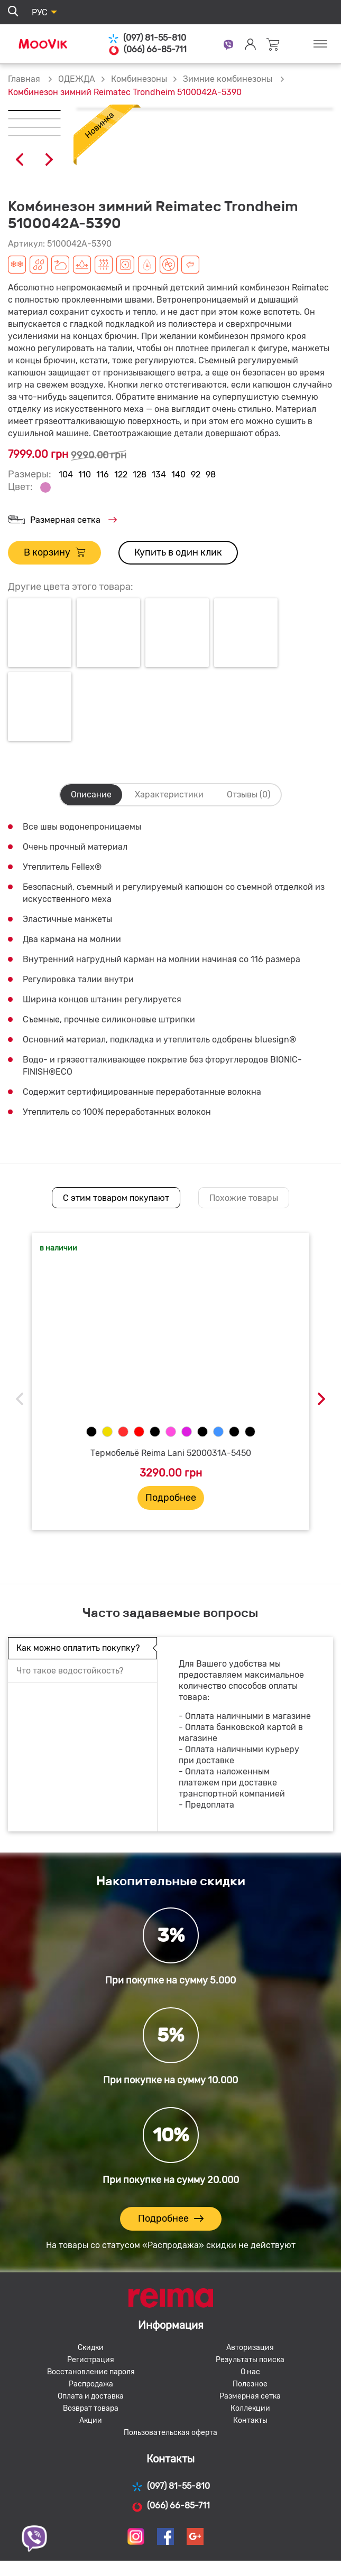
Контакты (250, 2420)
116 (102, 474)
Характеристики (169, 794)
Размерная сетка (62, 520)
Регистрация (90, 2359)
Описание (91, 794)
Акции (90, 2420)
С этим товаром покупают (116, 1198)
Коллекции (250, 2408)
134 (159, 474)
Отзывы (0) (248, 794)
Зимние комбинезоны (228, 79)
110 (84, 474)
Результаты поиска (250, 2359)
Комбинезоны (139, 79)
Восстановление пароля (91, 2371)
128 (139, 474)
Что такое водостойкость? (69, 1671)
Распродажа (91, 2384)
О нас (250, 2371)
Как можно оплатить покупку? (78, 1648)
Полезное (250, 2384)
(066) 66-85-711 (147, 49)
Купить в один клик (178, 552)
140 (178, 474)
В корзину (54, 553)
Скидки (91, 2347)
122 (120, 474)
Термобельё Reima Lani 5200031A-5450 (170, 1453)
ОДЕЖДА (76, 79)
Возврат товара (90, 2408)
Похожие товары (243, 1198)
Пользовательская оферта (170, 2432)
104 (66, 474)
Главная (24, 79)
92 (195, 474)
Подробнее (170, 1497)
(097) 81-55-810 (147, 38)
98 (211, 474)
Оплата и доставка (91, 2396)
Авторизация (250, 2347)
